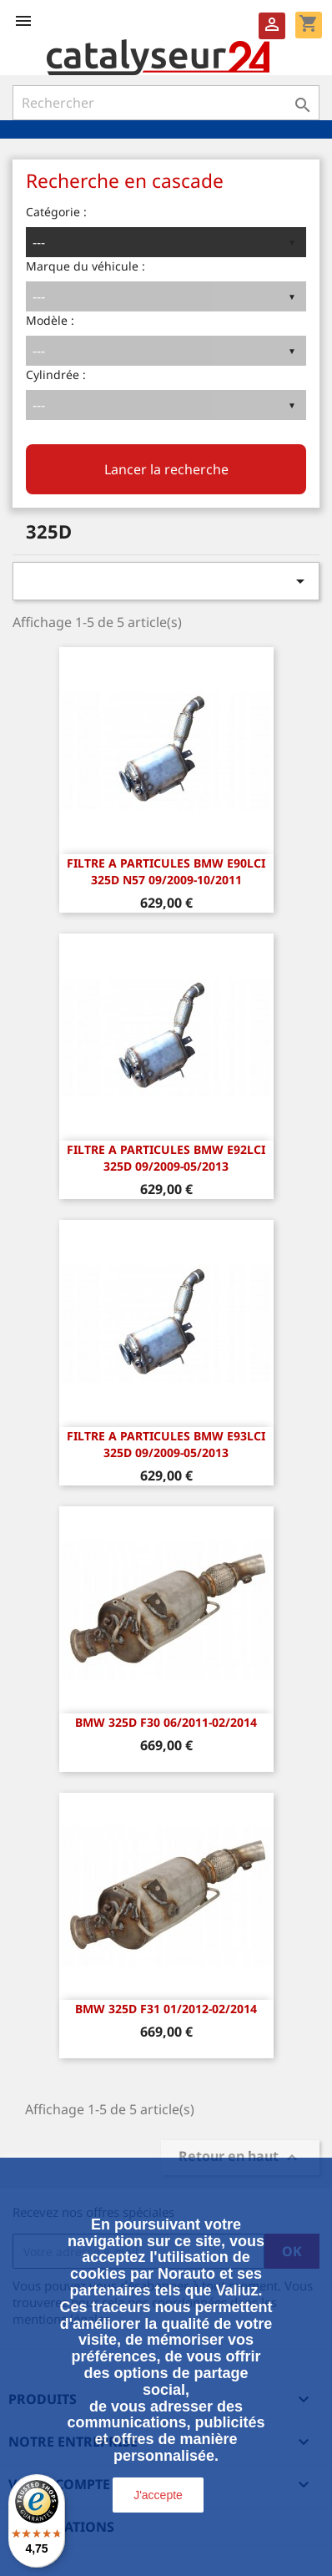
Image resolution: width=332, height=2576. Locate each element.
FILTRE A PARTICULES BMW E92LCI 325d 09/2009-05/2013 (166, 1157)
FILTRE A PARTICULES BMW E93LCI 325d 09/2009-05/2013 (166, 1444)
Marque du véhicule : (85, 266)
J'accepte (158, 2495)
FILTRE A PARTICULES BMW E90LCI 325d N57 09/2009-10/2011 (166, 871)
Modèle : (50, 320)
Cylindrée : (56, 374)
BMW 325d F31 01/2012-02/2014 (166, 2009)
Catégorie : (56, 212)
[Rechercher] (166, 102)
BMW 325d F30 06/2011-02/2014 (166, 1722)
